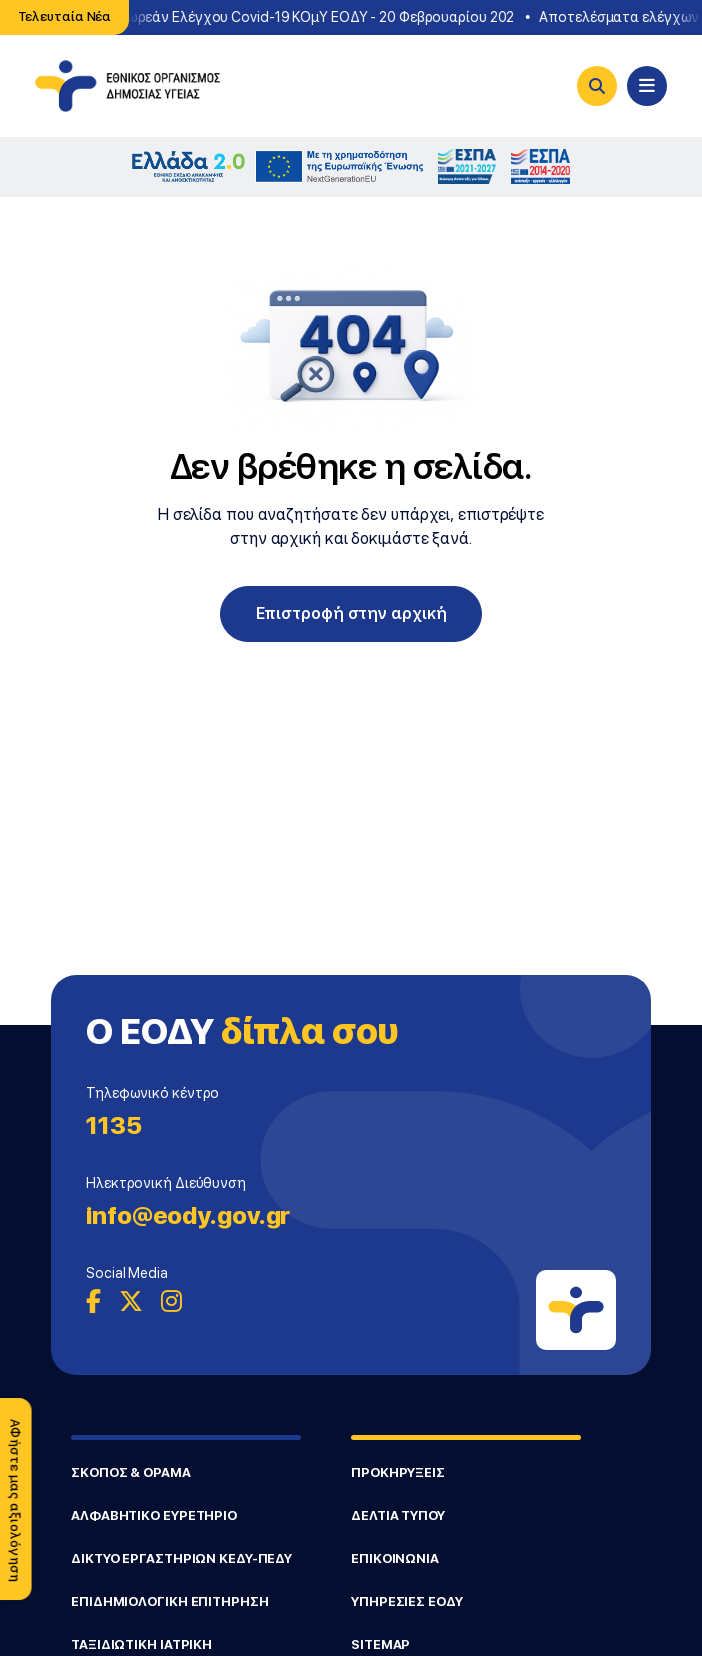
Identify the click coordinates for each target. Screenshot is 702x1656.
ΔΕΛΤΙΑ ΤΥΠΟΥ (398, 1515)
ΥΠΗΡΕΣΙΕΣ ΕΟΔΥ (407, 1601)
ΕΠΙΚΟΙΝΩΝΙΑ (395, 1558)
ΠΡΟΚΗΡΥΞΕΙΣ (398, 1472)
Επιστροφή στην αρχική (351, 613)
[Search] (597, 86)
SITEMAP (380, 1644)
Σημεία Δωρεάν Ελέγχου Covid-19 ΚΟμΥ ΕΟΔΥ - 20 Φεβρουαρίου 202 (296, 17)
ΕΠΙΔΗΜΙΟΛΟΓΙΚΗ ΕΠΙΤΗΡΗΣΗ (170, 1601)
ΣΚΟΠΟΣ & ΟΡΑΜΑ (131, 1472)
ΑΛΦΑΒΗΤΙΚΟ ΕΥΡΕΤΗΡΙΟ (154, 1515)
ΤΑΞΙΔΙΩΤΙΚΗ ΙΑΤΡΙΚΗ (141, 1644)
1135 (114, 1125)
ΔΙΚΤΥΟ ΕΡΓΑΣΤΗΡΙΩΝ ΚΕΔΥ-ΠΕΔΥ (181, 1558)
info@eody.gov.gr (188, 1215)
